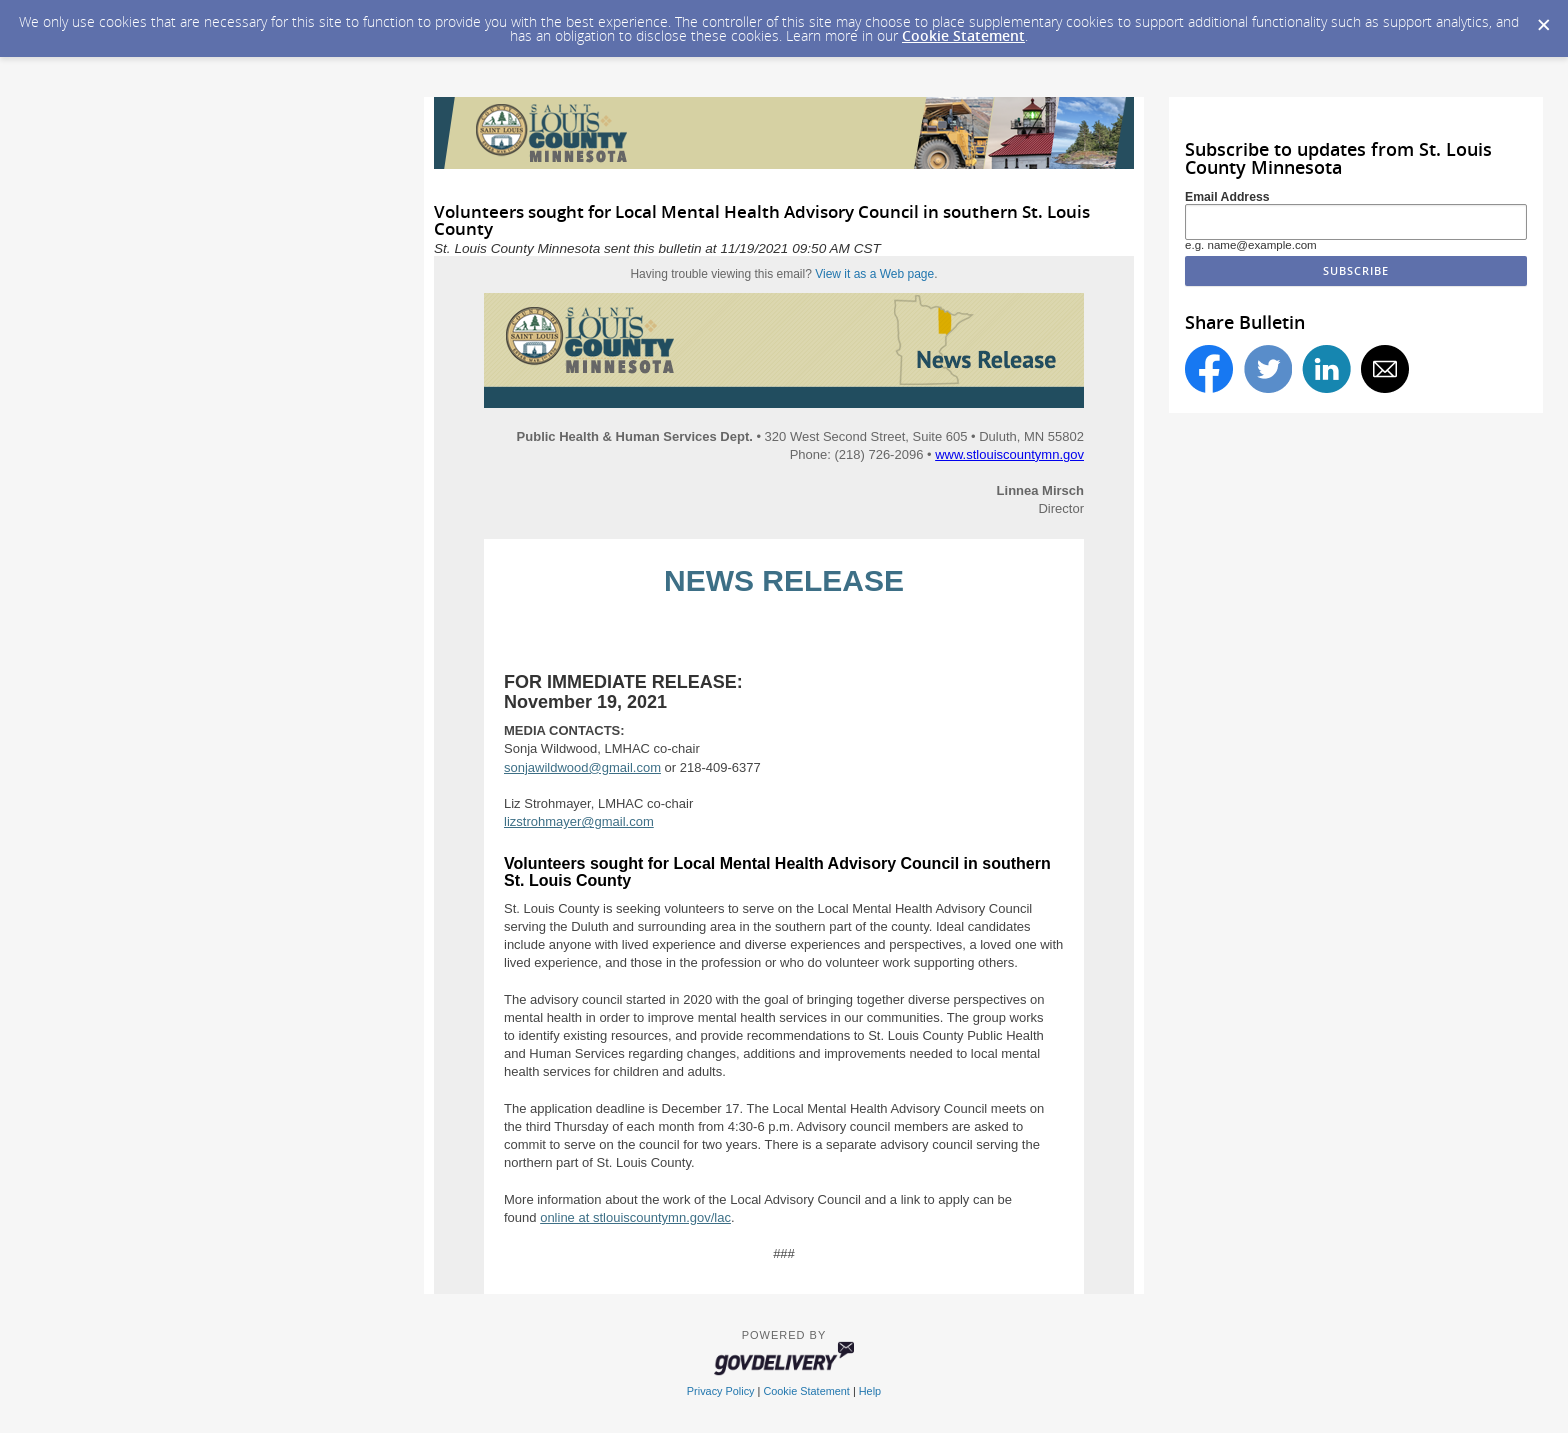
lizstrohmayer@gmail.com (579, 821)
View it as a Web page (874, 274)
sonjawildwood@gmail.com (582, 767)
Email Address (1227, 197)
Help (870, 1391)
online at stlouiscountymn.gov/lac (635, 1217)
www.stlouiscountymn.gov (1009, 454)
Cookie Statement (963, 35)
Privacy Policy (721, 1391)
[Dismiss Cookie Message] (1543, 19)
